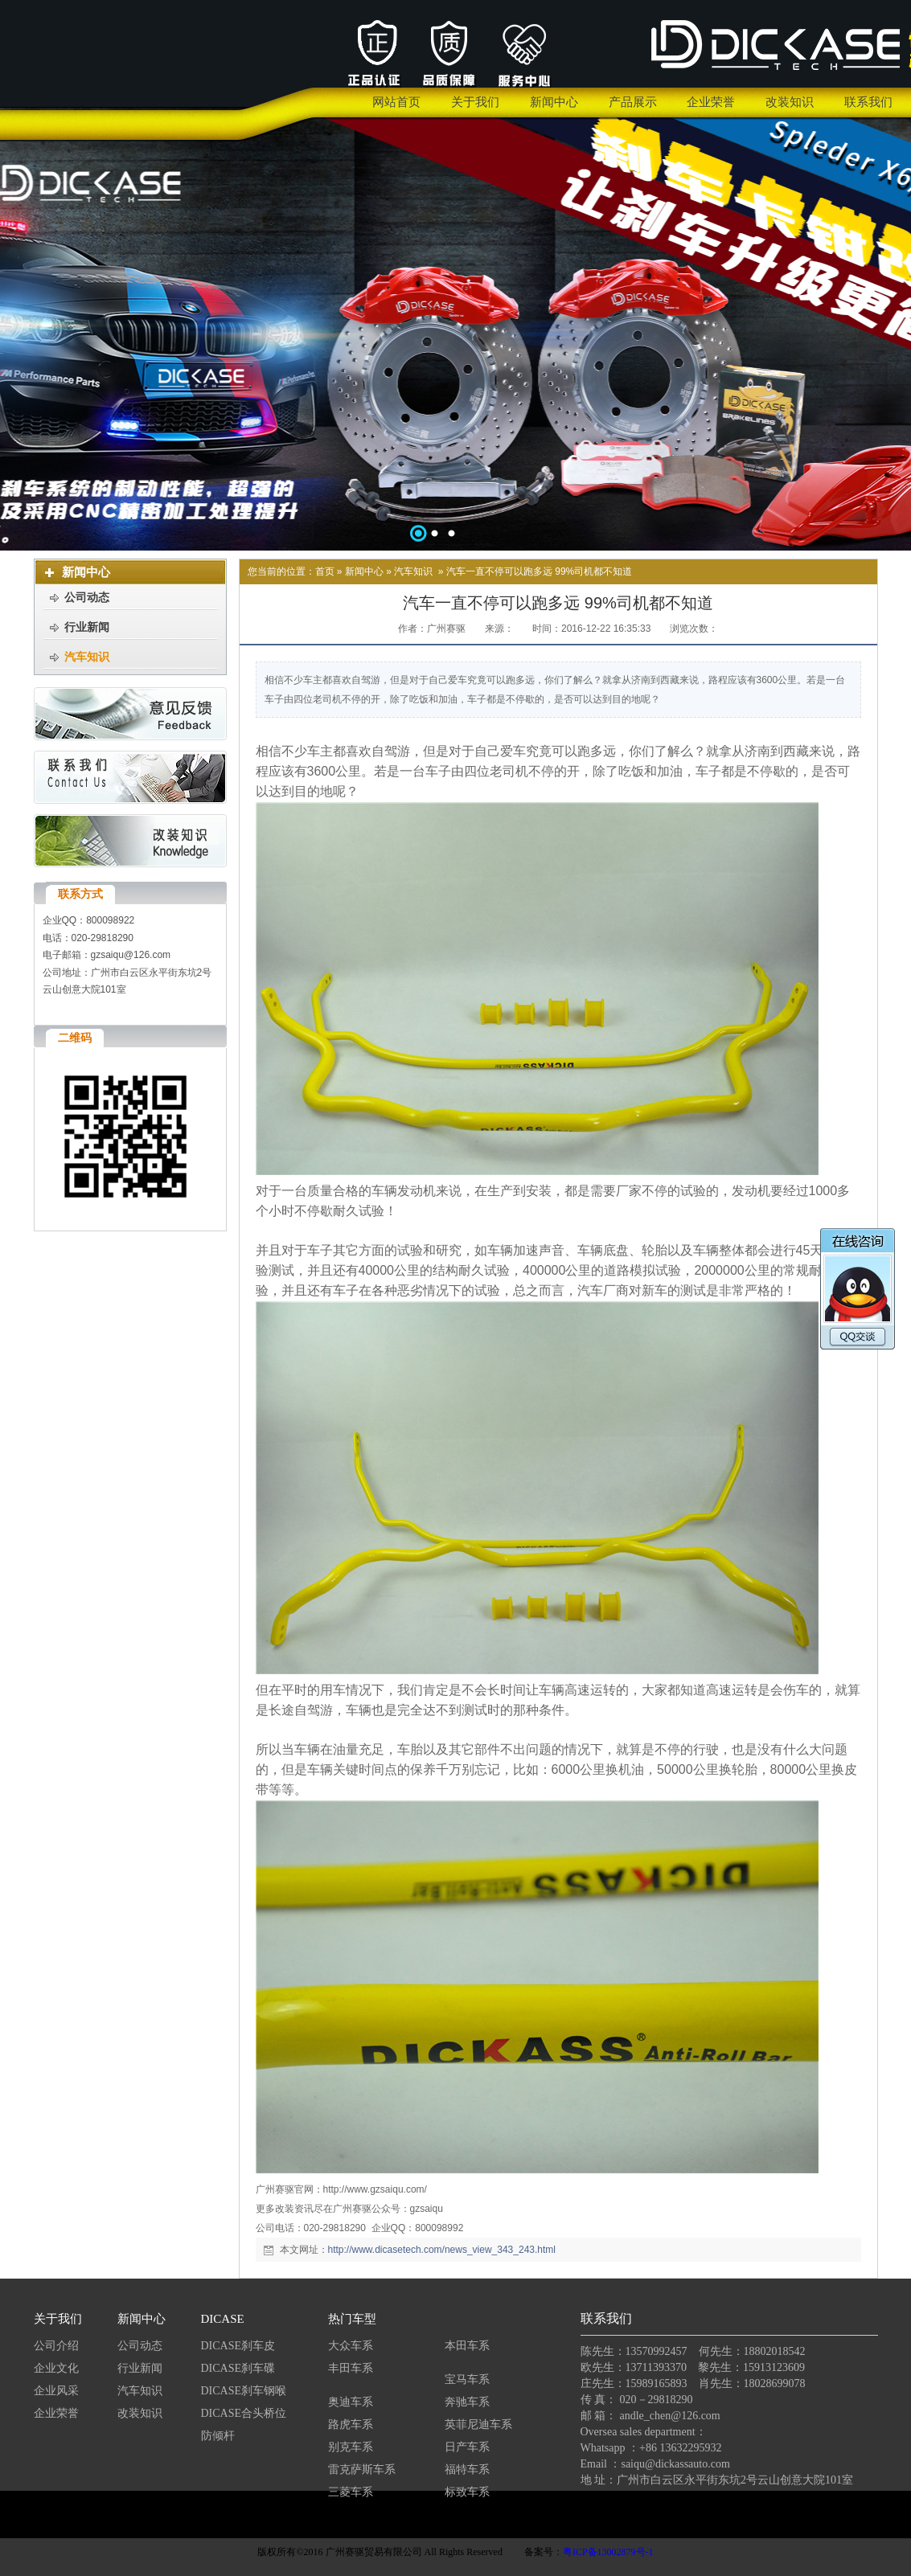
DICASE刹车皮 (238, 2346)
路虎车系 (350, 2424)
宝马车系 (467, 2379)
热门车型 (352, 2318)
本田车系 (467, 2346)
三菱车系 (350, 2492)
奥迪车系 (350, 2402)
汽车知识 (413, 571)
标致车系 (467, 2492)
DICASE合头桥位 (244, 2413)
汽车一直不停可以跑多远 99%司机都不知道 (539, 571)
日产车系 (467, 2447)
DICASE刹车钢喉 (244, 2391)
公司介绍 (56, 2346)
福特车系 (467, 2469)
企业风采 (56, 2391)
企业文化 (56, 2368)
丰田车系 (350, 2368)
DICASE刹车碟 (238, 2368)
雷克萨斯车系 (362, 2469)
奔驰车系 (467, 2402)
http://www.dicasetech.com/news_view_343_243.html (442, 2249)
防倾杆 (218, 2436)
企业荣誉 (56, 2413)
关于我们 (58, 2318)
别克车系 (350, 2447)
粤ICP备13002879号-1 (608, 2552)
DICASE (222, 2318)
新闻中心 (364, 571)
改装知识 (139, 2413)
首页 (324, 571)
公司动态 (139, 2346)
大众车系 (350, 2346)
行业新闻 (139, 2368)
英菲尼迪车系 (478, 2424)
